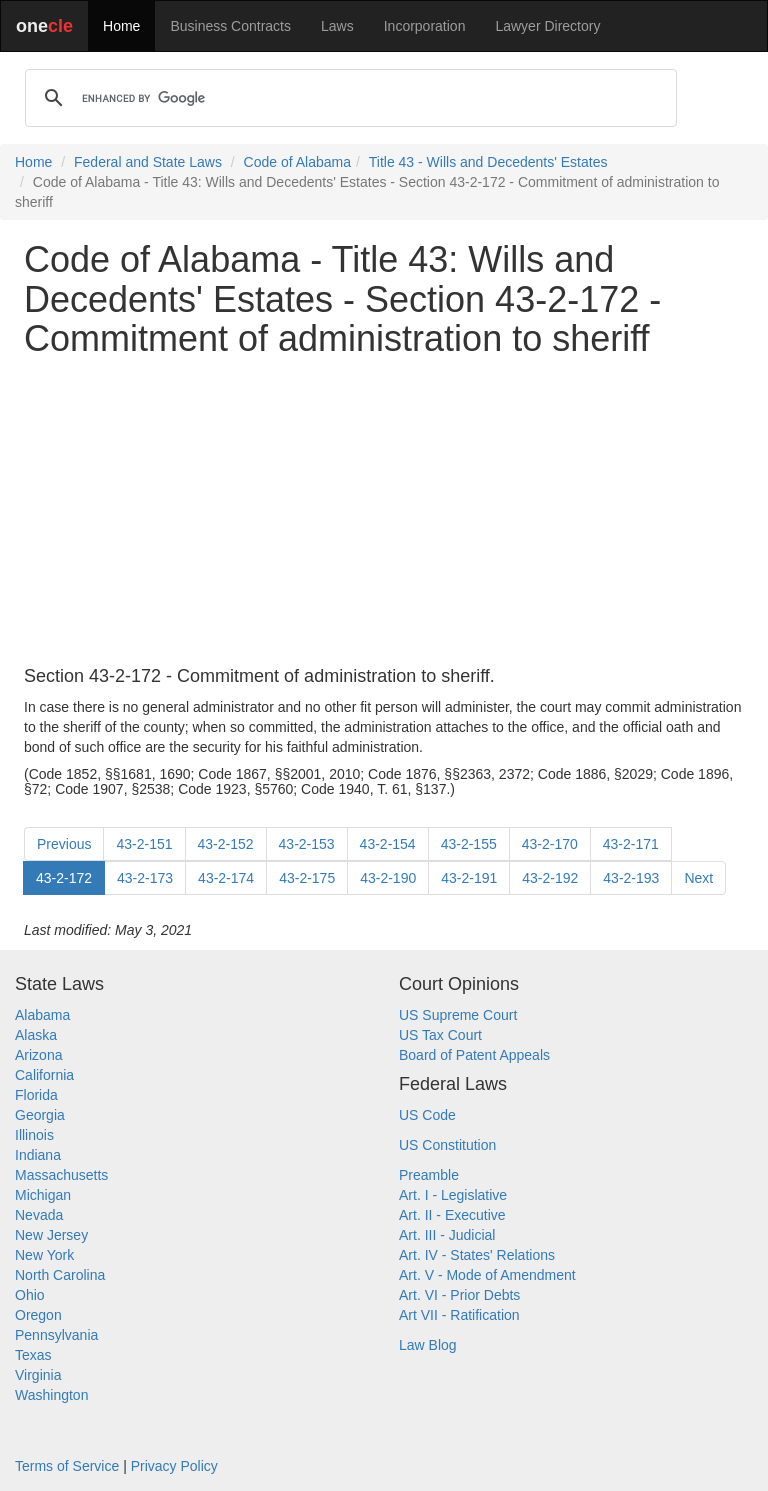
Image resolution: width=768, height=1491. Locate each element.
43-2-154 (388, 844)
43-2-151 (144, 844)
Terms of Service (67, 1466)
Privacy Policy (174, 1466)
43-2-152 (226, 844)
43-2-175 (307, 878)
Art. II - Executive (452, 1215)
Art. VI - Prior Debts (459, 1295)
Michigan (43, 1195)
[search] (348, 98)
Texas (33, 1355)
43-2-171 (631, 844)
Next (698, 878)
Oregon (38, 1315)
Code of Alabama (297, 162)
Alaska (36, 1035)
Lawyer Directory (547, 26)
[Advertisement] (384, 513)
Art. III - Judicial (447, 1235)
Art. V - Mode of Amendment (487, 1275)
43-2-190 (388, 878)
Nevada (39, 1215)
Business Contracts (230, 26)
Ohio (30, 1295)
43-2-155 (469, 844)
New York (44, 1255)
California (44, 1075)
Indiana (38, 1155)
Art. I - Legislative (453, 1195)
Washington (51, 1395)
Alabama (42, 1015)
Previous (64, 844)
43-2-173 (145, 878)
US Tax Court (440, 1035)
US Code (427, 1115)
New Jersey (51, 1235)
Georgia (40, 1115)
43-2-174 (226, 878)
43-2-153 (307, 844)
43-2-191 (469, 878)
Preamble (429, 1175)
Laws (337, 26)
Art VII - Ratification (459, 1315)
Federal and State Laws (148, 162)
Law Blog (428, 1345)
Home (121, 26)
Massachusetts (61, 1175)
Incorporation (425, 26)
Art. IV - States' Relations (477, 1255)
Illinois (34, 1135)
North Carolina (60, 1275)
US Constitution (447, 1145)
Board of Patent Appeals (474, 1055)
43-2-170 (550, 844)
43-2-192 (550, 878)
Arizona (38, 1055)
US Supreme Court (458, 1015)
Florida (36, 1095)
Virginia (38, 1375)
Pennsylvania (56, 1335)
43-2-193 (631, 878)
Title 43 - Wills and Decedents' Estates (488, 162)
